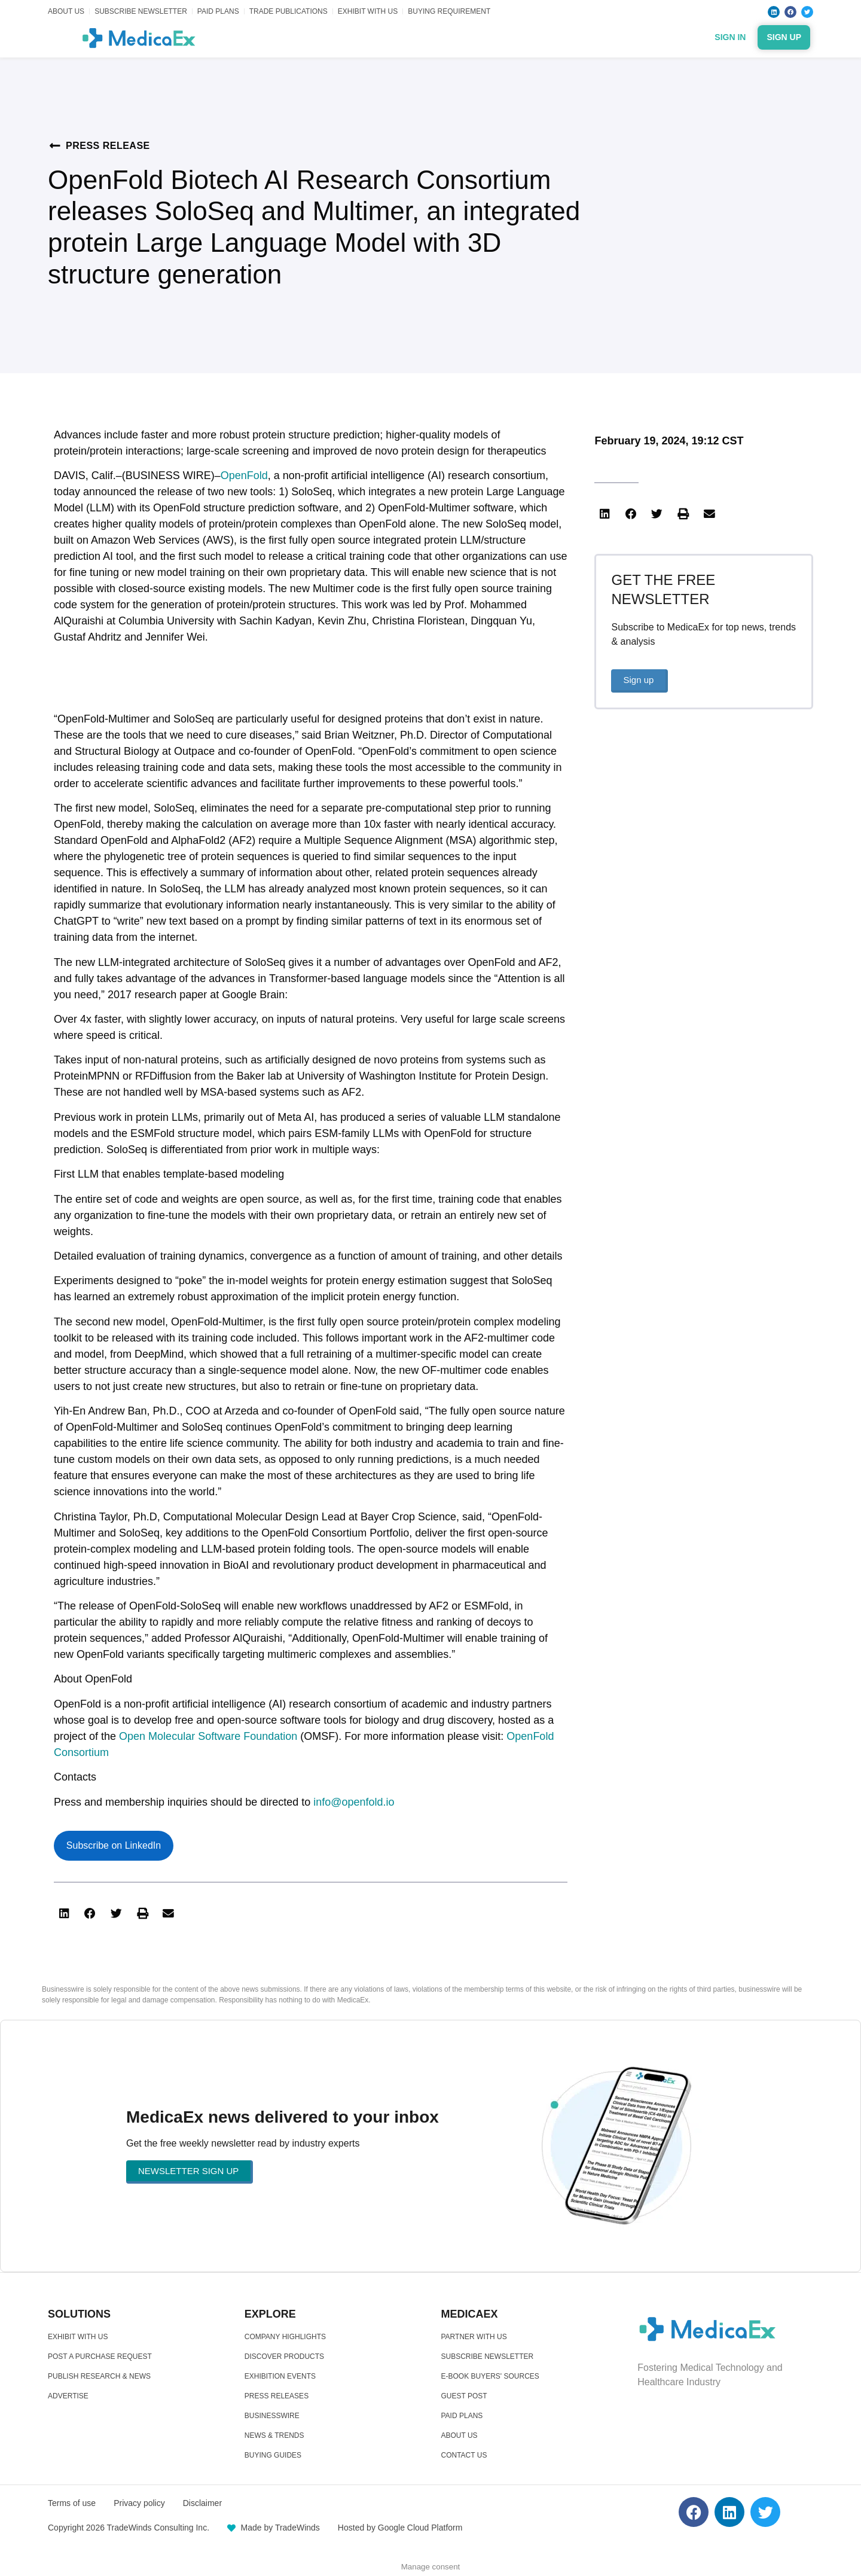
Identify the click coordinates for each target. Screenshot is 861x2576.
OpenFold (244, 475)
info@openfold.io (353, 1802)
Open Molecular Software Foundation (208, 1736)
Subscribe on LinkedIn (113, 1845)
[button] (64, 1914)
